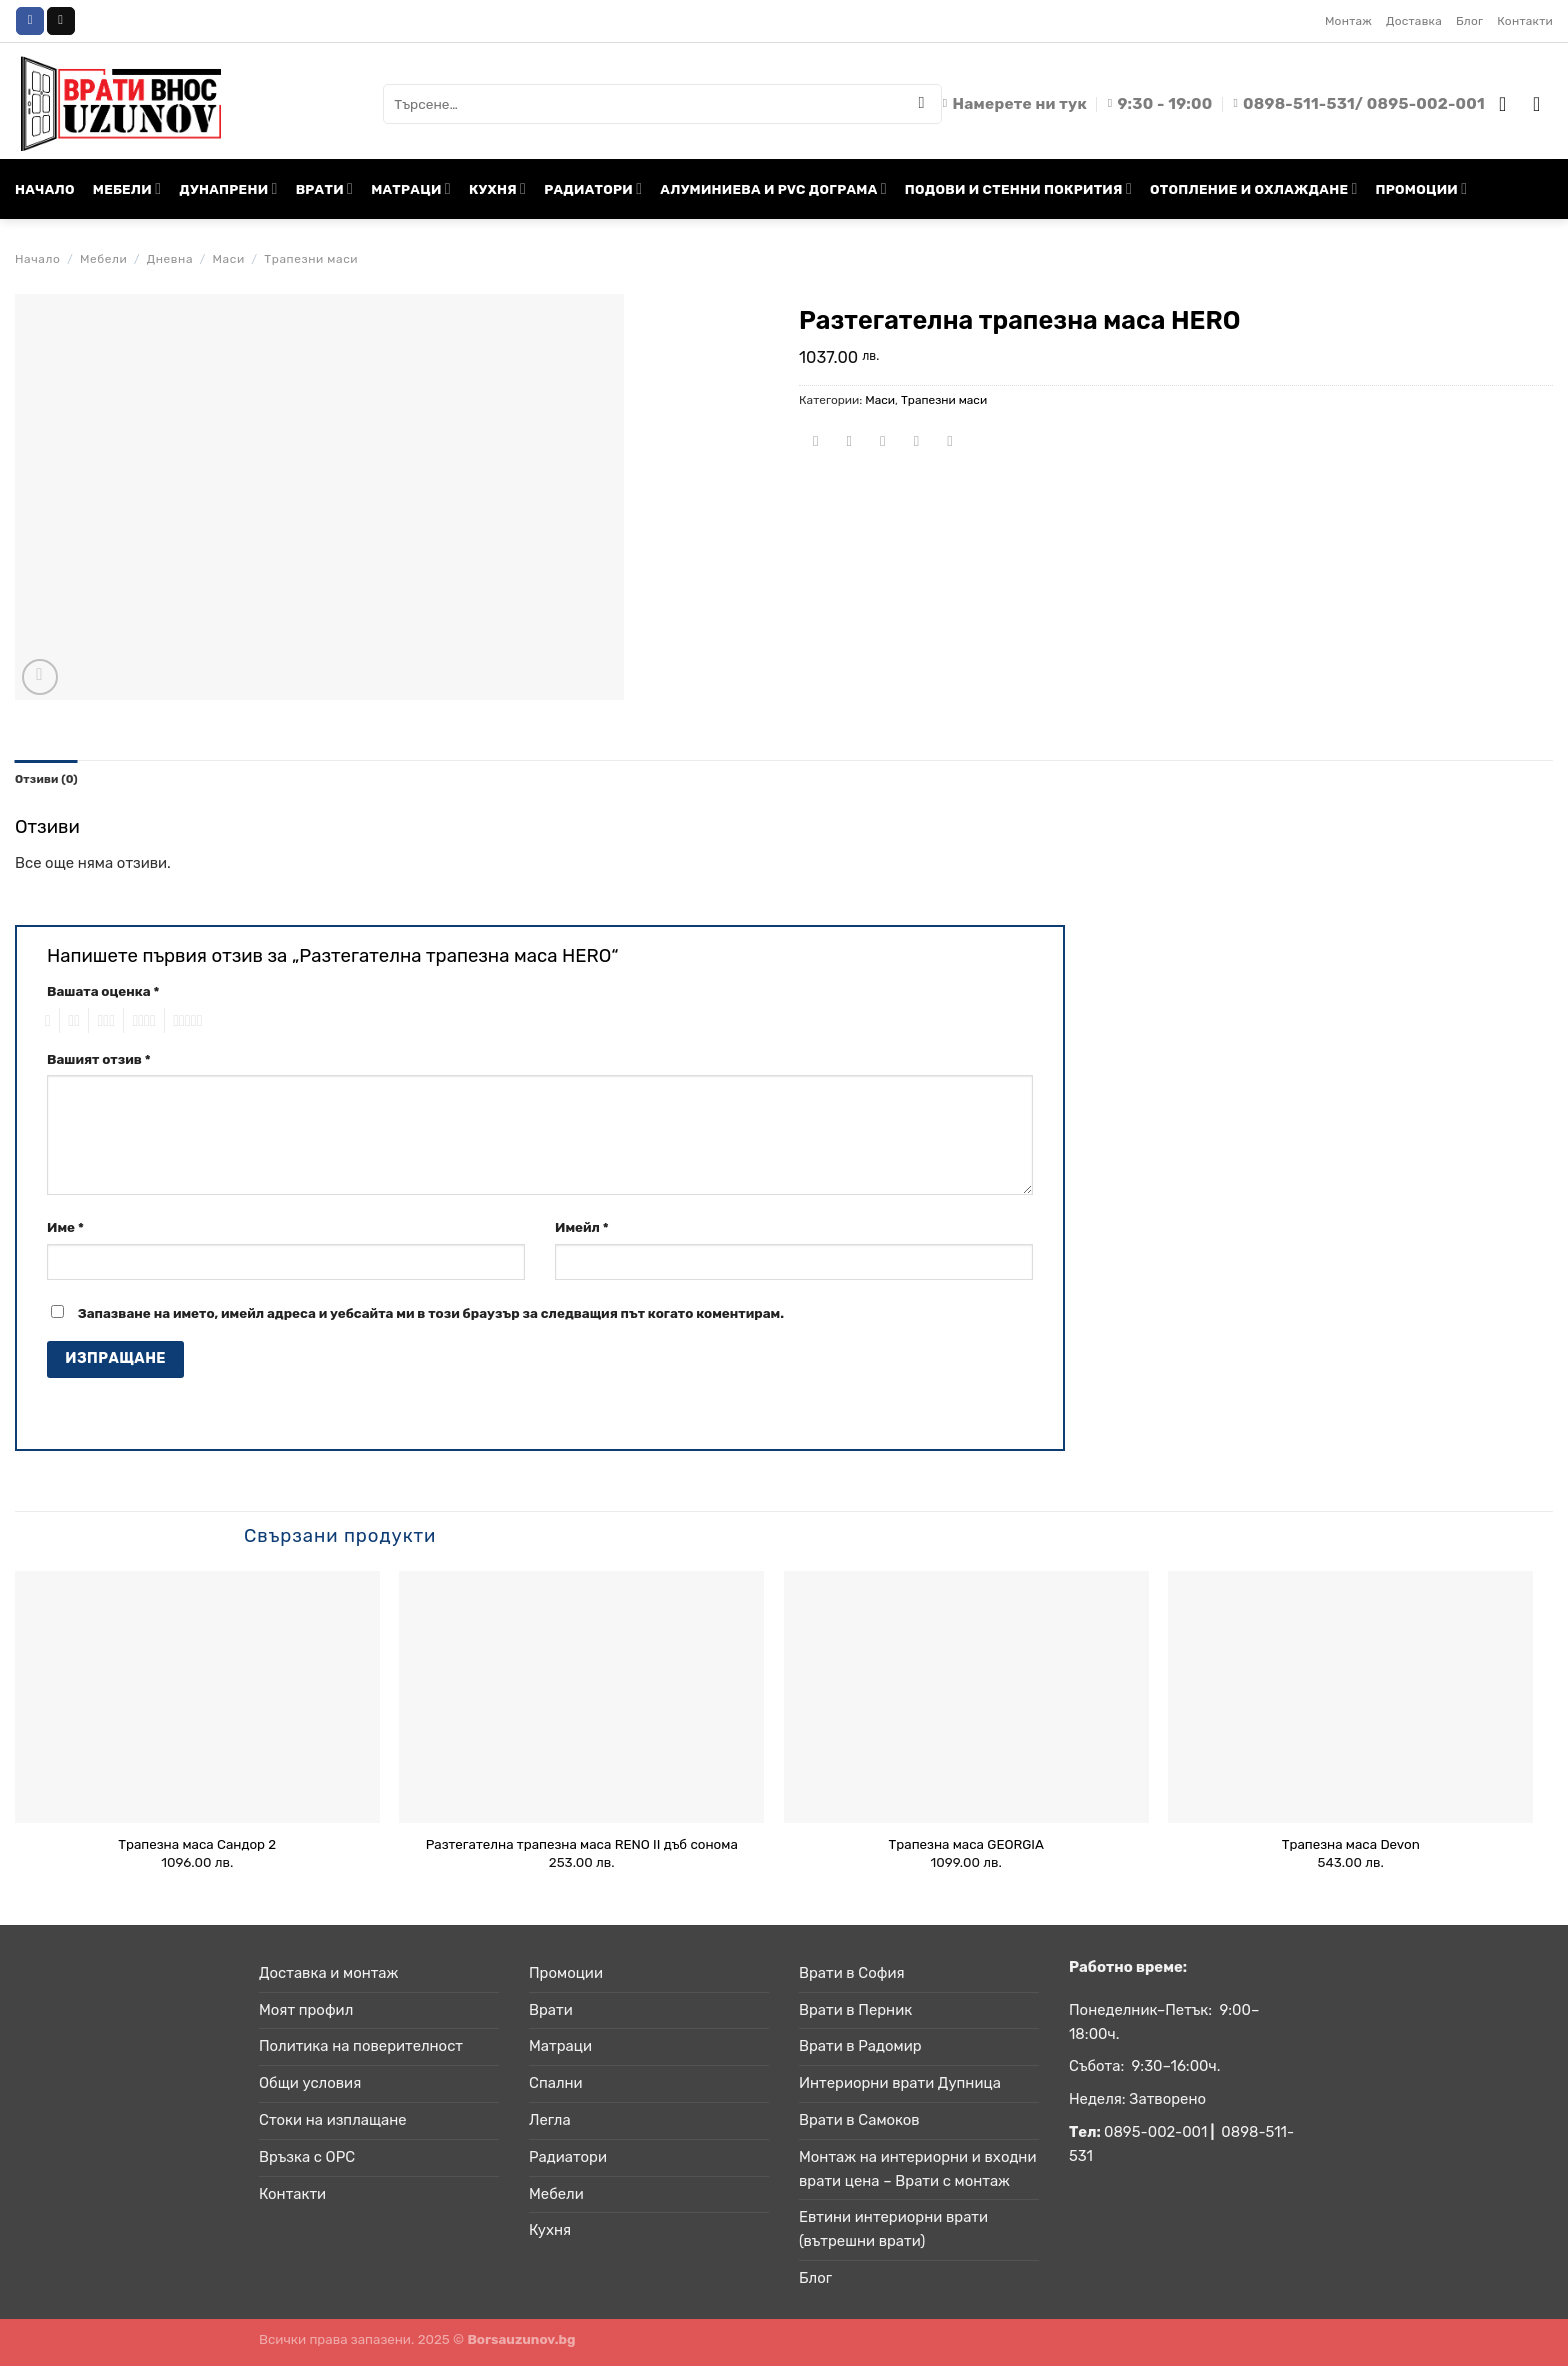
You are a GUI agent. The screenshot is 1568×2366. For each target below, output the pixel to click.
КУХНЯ (497, 188)
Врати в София (852, 1974)
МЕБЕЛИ (127, 188)
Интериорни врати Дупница (900, 2084)
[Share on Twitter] (849, 442)
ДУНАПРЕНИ (228, 188)
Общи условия (310, 2084)
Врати (551, 2010)
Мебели (103, 259)
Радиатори (568, 2158)
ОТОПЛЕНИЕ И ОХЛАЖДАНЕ (1254, 188)
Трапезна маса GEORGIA (966, 1844)
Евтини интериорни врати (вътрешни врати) (893, 2230)
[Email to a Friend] (883, 442)
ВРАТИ (325, 188)
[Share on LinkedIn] (950, 442)
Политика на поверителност (361, 2047)
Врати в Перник (855, 2010)
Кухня (550, 2231)
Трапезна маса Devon (1351, 1844)
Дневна (170, 259)
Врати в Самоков (859, 2121)
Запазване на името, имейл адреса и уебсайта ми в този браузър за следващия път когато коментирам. (431, 1314)
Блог (1469, 21)
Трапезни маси (311, 259)
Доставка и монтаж (328, 1974)
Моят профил (306, 2010)
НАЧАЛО (45, 189)
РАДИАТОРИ (593, 188)
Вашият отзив (99, 1059)
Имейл (582, 1228)
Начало (37, 259)
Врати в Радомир (860, 2047)
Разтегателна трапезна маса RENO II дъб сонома (582, 1844)
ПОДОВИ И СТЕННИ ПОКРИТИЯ (1018, 188)
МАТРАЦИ (411, 188)
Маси (229, 259)
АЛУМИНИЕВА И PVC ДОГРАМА (773, 188)
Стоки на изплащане (333, 2121)
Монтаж (1348, 21)
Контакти (1525, 21)
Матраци (560, 2047)
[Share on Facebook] (815, 442)
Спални (556, 2084)
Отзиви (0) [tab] (48, 779)
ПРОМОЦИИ (1422, 188)
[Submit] (922, 103)
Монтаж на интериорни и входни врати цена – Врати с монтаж (917, 2170)
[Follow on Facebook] (30, 21)
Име (65, 1228)
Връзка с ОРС (307, 2158)
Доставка (1414, 21)
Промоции (566, 1974)
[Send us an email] (61, 21)
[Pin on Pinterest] (916, 442)
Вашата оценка (103, 992)
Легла (550, 2121)
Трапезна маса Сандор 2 (197, 1844)
